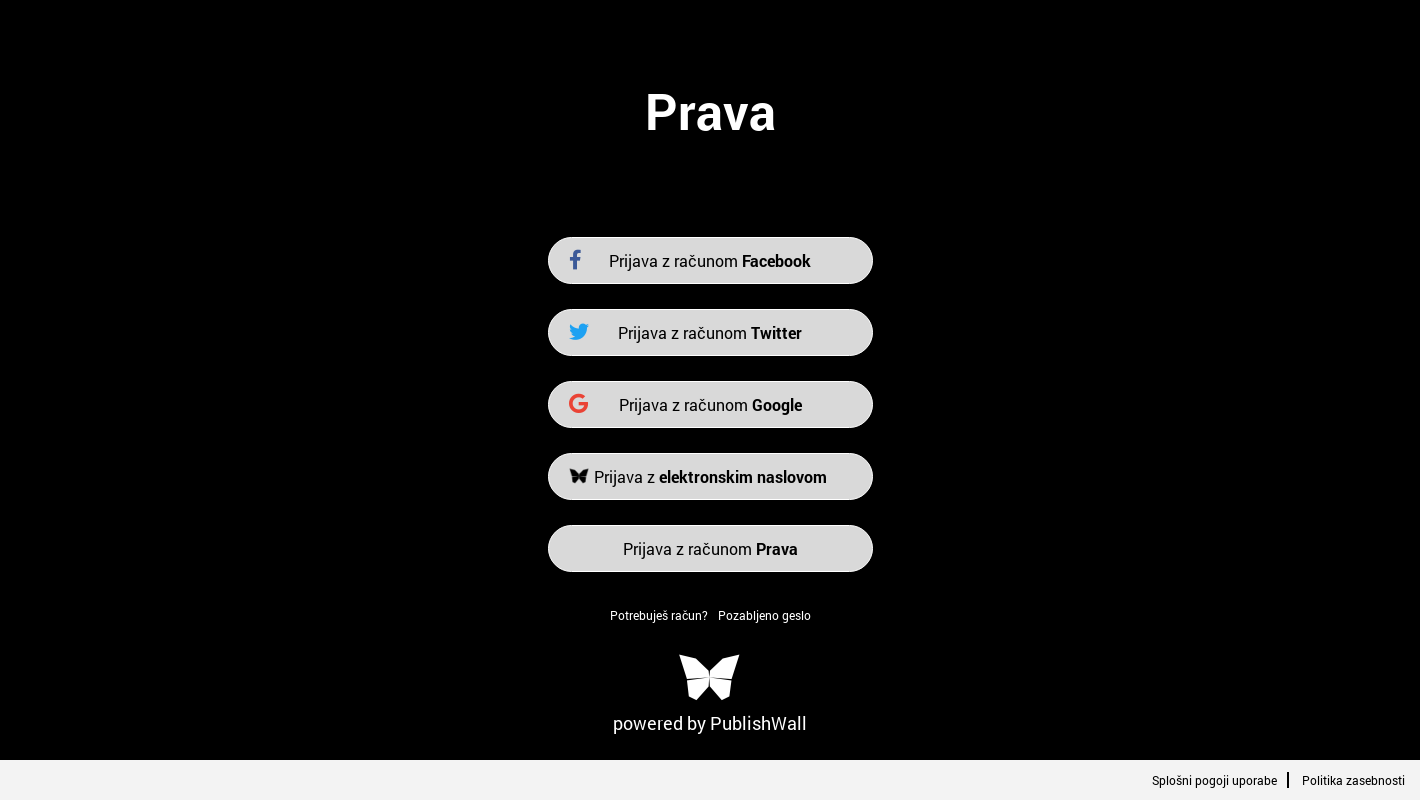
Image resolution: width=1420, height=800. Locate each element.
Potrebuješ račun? (659, 615)
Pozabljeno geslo (764, 615)
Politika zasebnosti (1353, 780)
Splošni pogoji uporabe (1214, 780)
